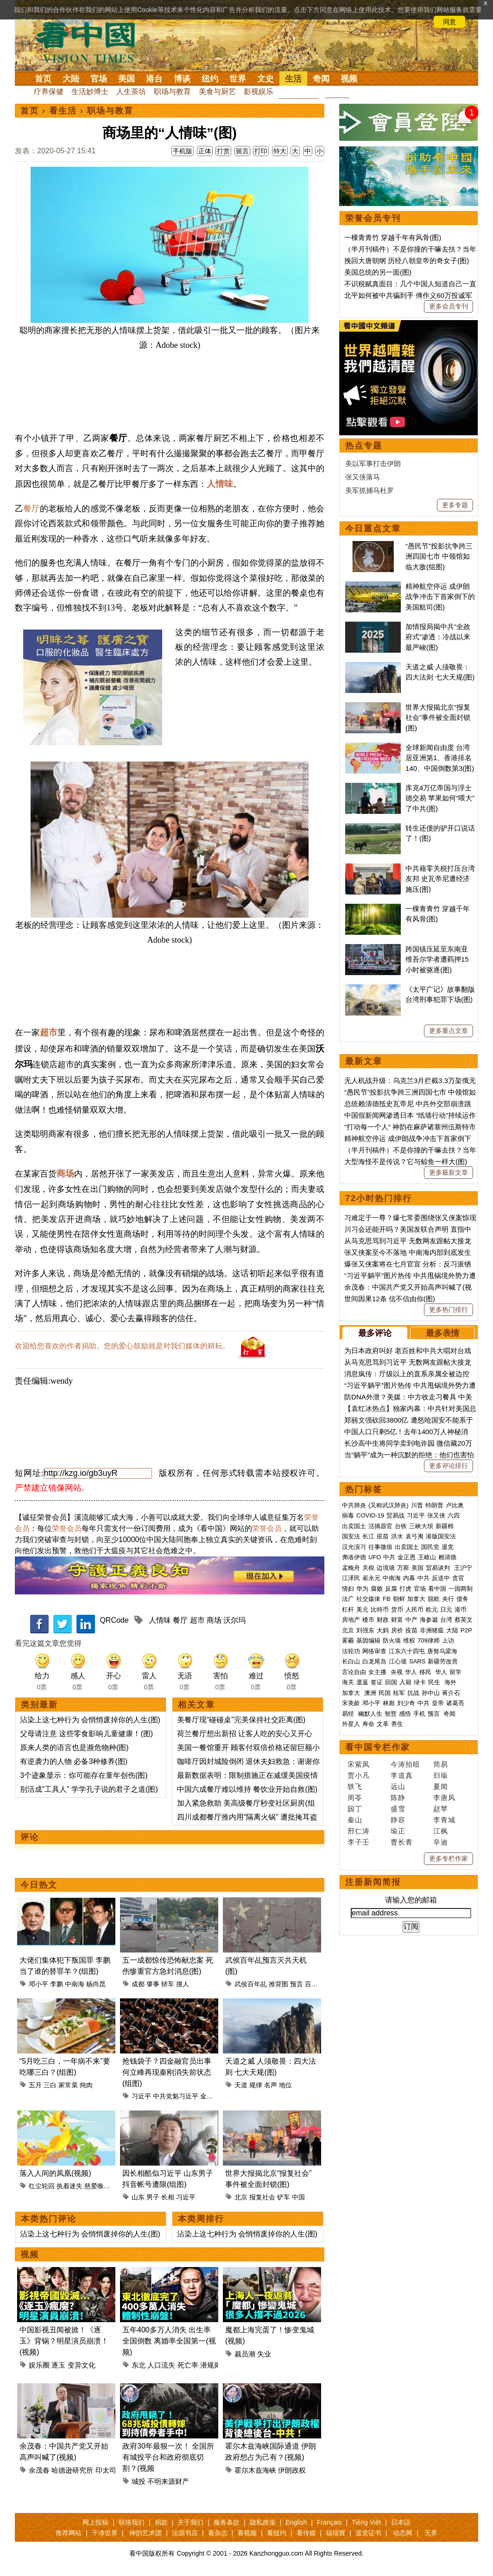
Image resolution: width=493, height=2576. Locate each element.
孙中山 (431, 1692)
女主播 (378, 1672)
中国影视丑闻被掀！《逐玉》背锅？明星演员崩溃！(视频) (63, 2341)
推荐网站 (69, 2533)
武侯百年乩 (250, 1984)
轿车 (167, 1984)
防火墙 (392, 1640)
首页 (43, 78)
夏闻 (440, 1786)
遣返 (362, 1682)
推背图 (278, 1984)
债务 (462, 1598)
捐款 (161, 2522)
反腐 (391, 1588)
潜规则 (210, 2365)
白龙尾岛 (374, 1661)
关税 (368, 1567)
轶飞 (355, 1786)
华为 (362, 1588)
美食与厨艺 (217, 91)
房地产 (351, 1619)
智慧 (391, 1713)
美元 (362, 1609)
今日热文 (38, 1884)
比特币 (380, 1609)
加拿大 (416, 1598)
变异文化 (81, 2365)
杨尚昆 (96, 1984)
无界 (430, 2533)
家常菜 (68, 2085)
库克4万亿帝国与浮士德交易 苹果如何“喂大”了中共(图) (439, 798)
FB (387, 1598)
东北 (138, 2365)
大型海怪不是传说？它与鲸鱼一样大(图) (405, 1161)
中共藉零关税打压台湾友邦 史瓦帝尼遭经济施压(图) (440, 878)
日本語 (401, 2522)
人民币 (414, 1609)
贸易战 (395, 1515)
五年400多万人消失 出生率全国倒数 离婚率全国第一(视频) (169, 2341)
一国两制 (461, 1588)
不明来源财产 (168, 2481)
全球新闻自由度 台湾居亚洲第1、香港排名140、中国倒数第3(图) (439, 757)
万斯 (403, 1567)
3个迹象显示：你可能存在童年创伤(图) (84, 1775)
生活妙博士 (89, 91)
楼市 (368, 1619)
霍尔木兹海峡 (255, 2470)
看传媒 (306, 2533)
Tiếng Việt (366, 2522)
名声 (270, 2085)
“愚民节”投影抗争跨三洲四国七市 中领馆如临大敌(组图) (439, 556)
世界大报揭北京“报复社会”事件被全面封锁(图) (437, 717)
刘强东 (365, 1630)
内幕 (409, 1578)
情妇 (348, 1588)
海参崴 (429, 1619)
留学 (455, 1672)
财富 (397, 1619)
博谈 (182, 78)
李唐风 (444, 1797)
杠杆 (348, 1609)
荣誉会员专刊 (373, 218)
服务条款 (227, 2522)
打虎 (405, 1588)
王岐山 (427, 1557)
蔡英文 (464, 1619)
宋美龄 (351, 1703)
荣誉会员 (67, 1528)
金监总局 (213, 2096)
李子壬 (359, 1842)
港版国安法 (441, 1536)
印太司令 (109, 2470)
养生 (397, 1723)
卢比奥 (455, 1505)
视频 (349, 78)
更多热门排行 (448, 1309)
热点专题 (363, 445)
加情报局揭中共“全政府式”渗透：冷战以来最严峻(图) (437, 637)
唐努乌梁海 (442, 1651)
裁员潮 (244, 2354)
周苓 (355, 1797)
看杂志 (218, 2533)
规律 (255, 2085)
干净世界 (105, 2533)
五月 (35, 2085)
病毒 (348, 1515)
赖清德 (447, 1557)
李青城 (444, 1820)
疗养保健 (48, 91)
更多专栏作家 (448, 1858)
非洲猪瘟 (432, 1630)
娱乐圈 (39, 2365)
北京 (240, 2197)
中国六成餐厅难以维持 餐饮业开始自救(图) (247, 1789)
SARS (417, 1661)
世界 (237, 78)
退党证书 (368, 2533)
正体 (204, 151)
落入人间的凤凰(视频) (55, 2173)
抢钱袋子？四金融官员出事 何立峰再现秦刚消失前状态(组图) (166, 2072)
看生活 (63, 110)
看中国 (91, 42)
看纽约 (276, 2533)
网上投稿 (95, 2522)
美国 (126, 78)
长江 (368, 1536)
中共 (389, 1557)
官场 (98, 78)
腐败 (377, 1588)
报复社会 (262, 2197)
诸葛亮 (455, 1703)
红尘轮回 (42, 2186)
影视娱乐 (258, 91)
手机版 (182, 151)
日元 (446, 1609)
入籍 (405, 1682)
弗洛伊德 (354, 1557)
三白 (50, 2085)
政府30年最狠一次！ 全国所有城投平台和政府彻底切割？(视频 (168, 2457)
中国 (298, 2197)
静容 (398, 1820)
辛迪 (440, 1842)
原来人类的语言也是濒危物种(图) (74, 1747)
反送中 (441, 1578)
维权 (409, 1640)
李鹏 (56, 1984)
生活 (293, 78)
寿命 (368, 1723)
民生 (435, 1682)
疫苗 (383, 1536)
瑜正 (398, 1831)
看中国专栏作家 (377, 1747)
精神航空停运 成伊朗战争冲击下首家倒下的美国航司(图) (440, 596)
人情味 (220, 484)
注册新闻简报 (373, 1882)
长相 (167, 2197)
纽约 (210, 78)
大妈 (383, 1630)
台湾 (446, 1619)
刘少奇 (406, 1703)
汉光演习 (354, 1546)
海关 (348, 1682)
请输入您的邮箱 (411, 1900)
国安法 (351, 1536)
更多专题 (455, 505)
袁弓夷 (414, 1536)
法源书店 (185, 2533)
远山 (398, 1786)
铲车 (283, 2197)
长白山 (351, 1661)
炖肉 (86, 2085)
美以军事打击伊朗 (373, 463)
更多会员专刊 (448, 306)
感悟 (405, 1713)
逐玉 (58, 2365)
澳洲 (370, 1692)
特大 (279, 151)
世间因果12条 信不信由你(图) (389, 1299)
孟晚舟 (351, 1567)
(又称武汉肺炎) (388, 1505)
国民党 (430, 1546)
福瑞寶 (335, 2533)
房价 (397, 1630)
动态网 (402, 2533)
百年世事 (318, 1984)
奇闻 (321, 78)
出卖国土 (354, 1526)
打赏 (223, 151)
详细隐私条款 (74, 21)
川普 (417, 1505)
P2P (466, 1630)
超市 (48, 1032)
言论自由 (354, 1672)
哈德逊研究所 (72, 2470)
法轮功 (351, 1651)
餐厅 (31, 508)
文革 (383, 1723)
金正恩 (407, 1557)
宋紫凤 (359, 1764)
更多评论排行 (448, 1465)
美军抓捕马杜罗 (369, 490)
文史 (265, 78)
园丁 (355, 1809)
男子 (152, 2197)
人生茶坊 (131, 91)
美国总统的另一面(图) (377, 272)
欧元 (432, 1609)
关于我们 (190, 2522)
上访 (448, 1640)
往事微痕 (380, 1546)
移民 (425, 1672)
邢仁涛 (359, 1831)
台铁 (401, 1526)
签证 (377, 1682)
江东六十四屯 (407, 1651)
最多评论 (375, 1333)
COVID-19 (370, 1515)
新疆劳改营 (443, 1661)
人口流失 (161, 2365)
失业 (264, 2354)
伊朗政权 (292, 2470)
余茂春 (39, 2470)
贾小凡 (359, 1775)
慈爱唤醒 (97, 2186)
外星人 (351, 1723)
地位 (285, 2085)
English (296, 2522)
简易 (440, 1764)
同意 (449, 21)
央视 (397, 1672)
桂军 (399, 1692)
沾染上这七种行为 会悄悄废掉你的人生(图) (90, 1720)
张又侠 (436, 1515)
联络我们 (132, 2522)
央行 (448, 1598)
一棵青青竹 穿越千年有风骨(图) (392, 237)
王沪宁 (463, 1567)
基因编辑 (368, 1640)
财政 (383, 1619)
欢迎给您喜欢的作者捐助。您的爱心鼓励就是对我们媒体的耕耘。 (122, 1346)
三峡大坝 (421, 1526)
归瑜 (440, 1775)
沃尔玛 (234, 1620)
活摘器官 (380, 1526)
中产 (411, 1619)
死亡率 (187, 2365)
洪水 (397, 1536)
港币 (461, 1609)
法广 (348, 1598)
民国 (385, 1692)
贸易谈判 (439, 1567)
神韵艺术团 (145, 2533)
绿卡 (420, 1682)
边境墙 (386, 1567)
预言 (296, 1984)
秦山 (355, 1820)
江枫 (440, 1831)
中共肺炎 (354, 1505)
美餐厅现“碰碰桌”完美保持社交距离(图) (241, 1720)
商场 (65, 1173)
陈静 (398, 1797)
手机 (419, 1713)
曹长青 (402, 1842)
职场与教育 (172, 91)
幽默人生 (370, 1713)
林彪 (389, 1703)
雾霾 (348, 1640)
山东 (138, 2197)
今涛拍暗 (405, 1764)
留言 (242, 151)
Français (329, 2522)
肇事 (152, 1984)
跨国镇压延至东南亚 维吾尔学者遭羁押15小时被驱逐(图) (437, 959)
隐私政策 (263, 2522)
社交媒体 (368, 1598)
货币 (397, 1609)
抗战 (413, 1692)
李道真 (402, 1775)
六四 (454, 1515)
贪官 (458, 1578)
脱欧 (434, 1598)
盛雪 (398, 1809)
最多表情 (442, 1333)
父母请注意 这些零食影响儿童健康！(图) (86, 1734)
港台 (154, 78)
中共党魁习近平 (175, 2096)
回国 (391, 1682)
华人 (411, 1672)
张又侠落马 (362, 477)
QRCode (114, 1620)
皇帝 (438, 1703)
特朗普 (434, 1505)
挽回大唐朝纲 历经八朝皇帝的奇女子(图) (406, 261)
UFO (374, 1557)
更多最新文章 (448, 1172)
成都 (138, 1984)
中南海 (74, 1984)
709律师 (428, 1640)
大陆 (71, 78)
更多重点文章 (448, 1030)
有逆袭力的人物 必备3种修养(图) (73, 1761)
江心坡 (398, 1661)
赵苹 (440, 1809)
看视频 (247, 2533)
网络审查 (374, 1651)
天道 (240, 2085)
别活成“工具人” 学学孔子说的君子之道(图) (89, 1789)
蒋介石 (452, 1692)
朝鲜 (399, 1598)
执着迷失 (69, 2186)
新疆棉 (445, 1526)
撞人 (182, 1984)
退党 (448, 1546)
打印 (260, 151)
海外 (451, 1682)
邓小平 (38, 1984)
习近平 (141, 2096)
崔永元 (371, 1578)
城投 (138, 2481)
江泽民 (351, 1578)
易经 (349, 1713)
